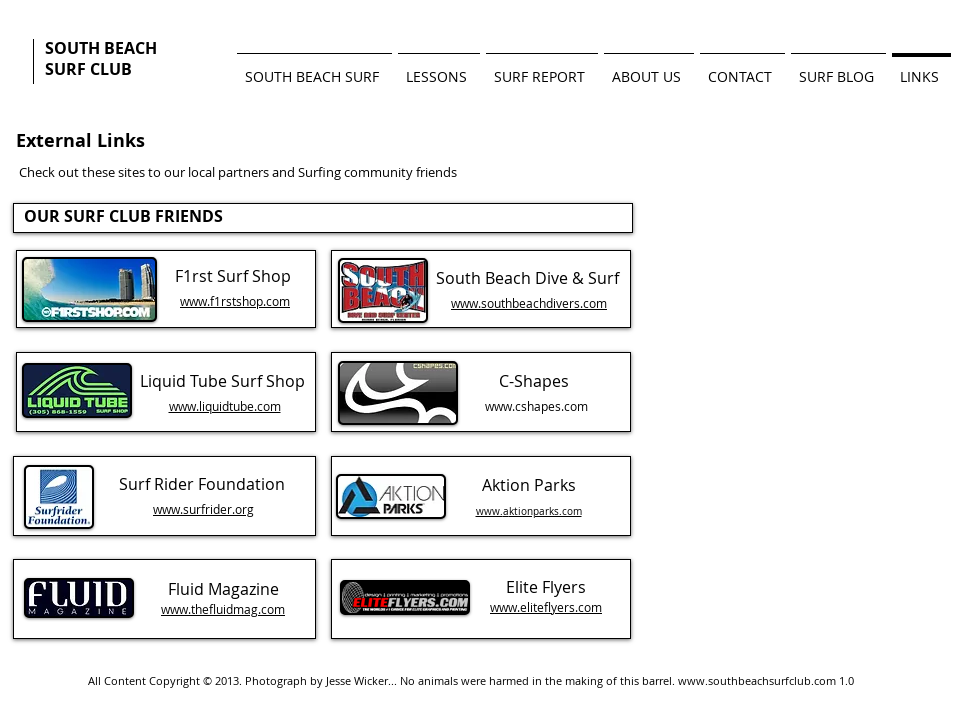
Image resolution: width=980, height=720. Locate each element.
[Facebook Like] (214, 140)
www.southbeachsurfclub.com (757, 680)
